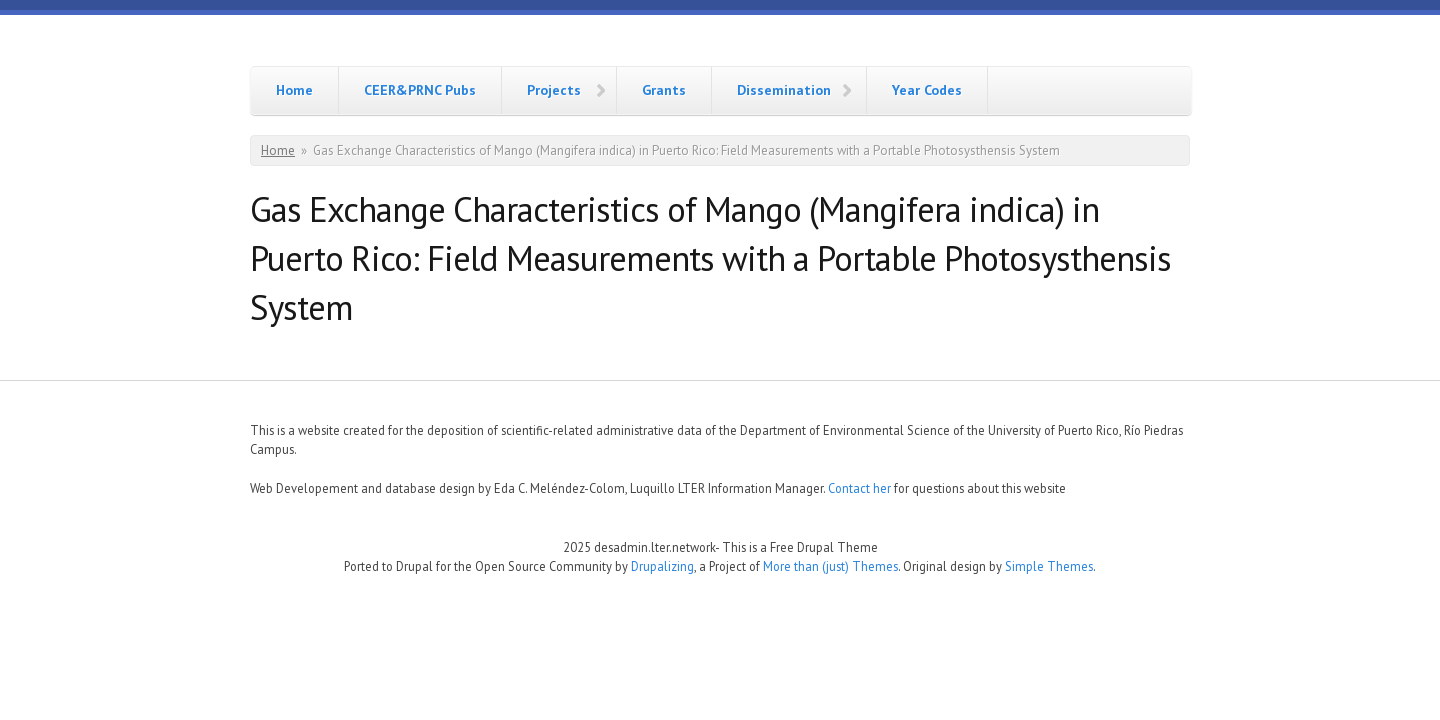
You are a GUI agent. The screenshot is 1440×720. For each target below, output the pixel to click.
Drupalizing (662, 566)
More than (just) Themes (830, 566)
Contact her (859, 488)
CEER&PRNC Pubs (420, 90)
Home (294, 90)
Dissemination (784, 90)
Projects (554, 90)
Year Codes (927, 90)
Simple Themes (1049, 566)
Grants (664, 90)
